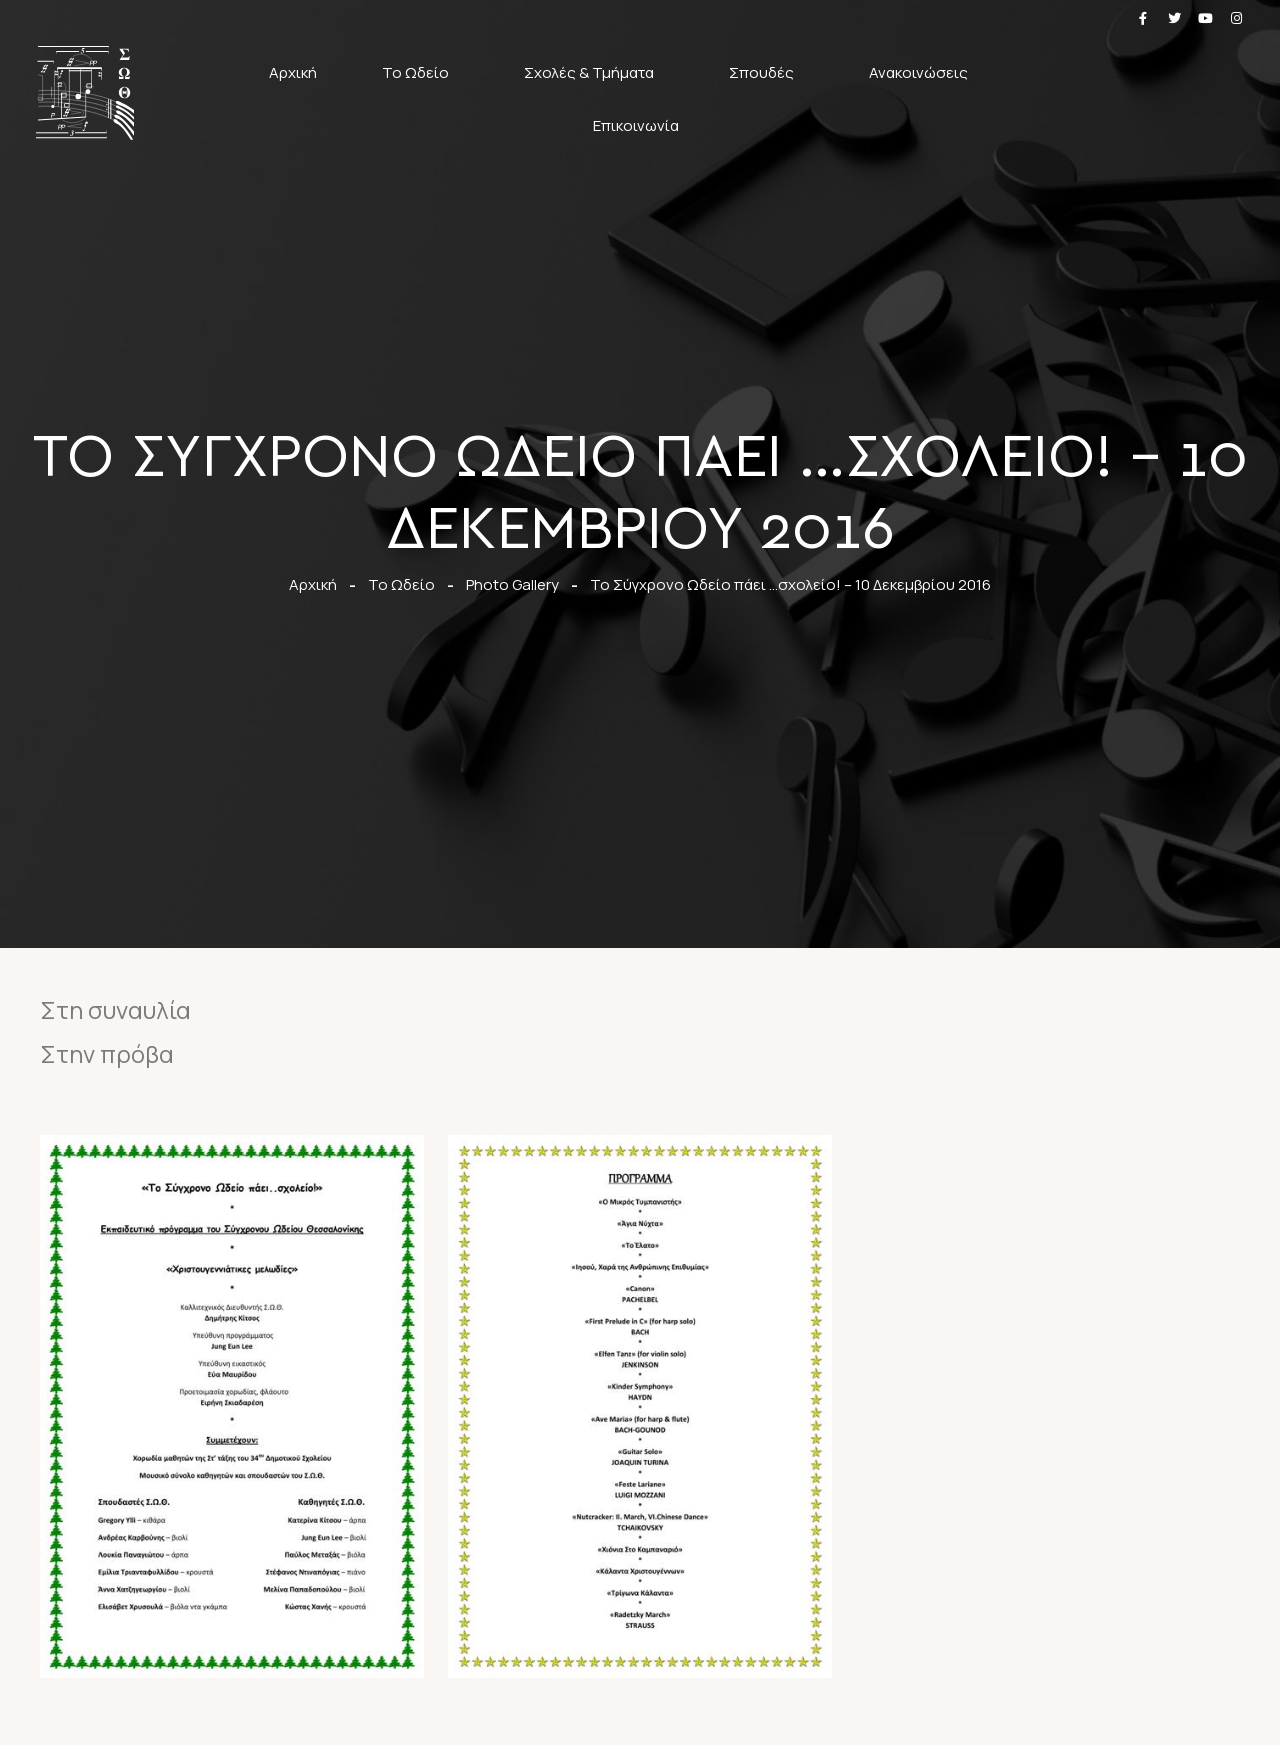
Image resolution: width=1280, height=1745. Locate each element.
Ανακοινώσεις (923, 72)
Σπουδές (766, 72)
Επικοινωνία (636, 125)
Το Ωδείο (420, 72)
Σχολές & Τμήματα (594, 72)
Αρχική (293, 72)
